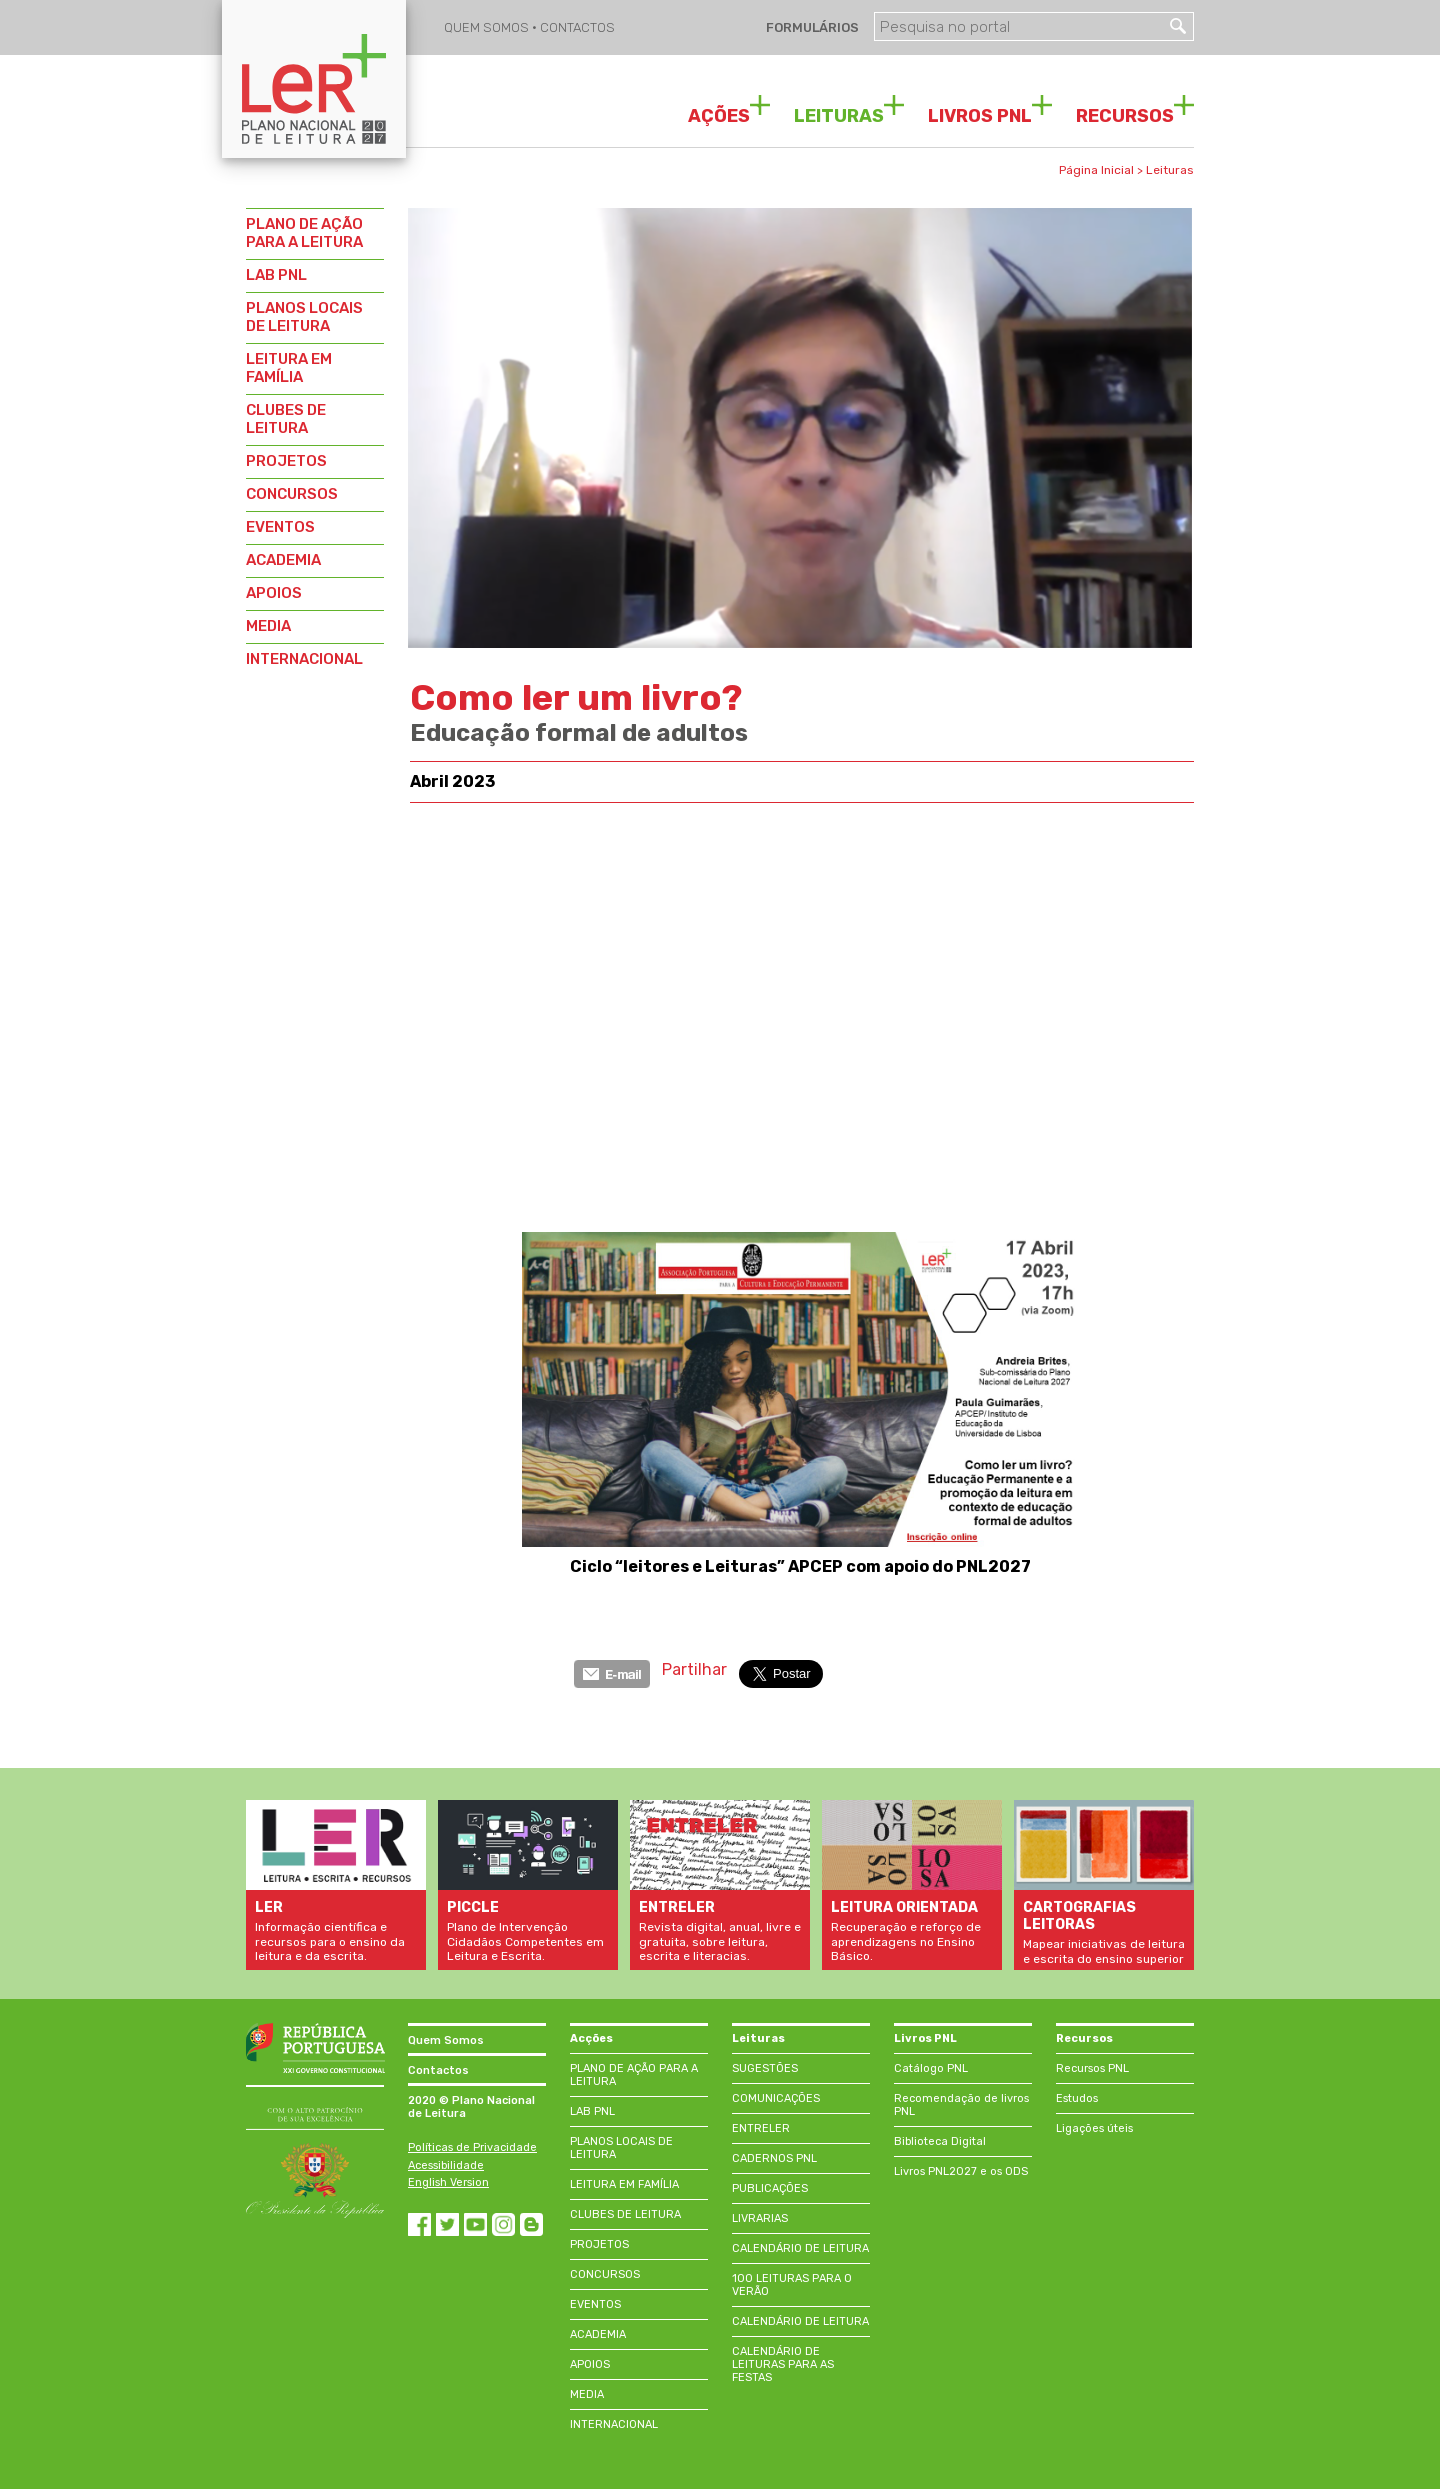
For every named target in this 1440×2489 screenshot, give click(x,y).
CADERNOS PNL (774, 2158)
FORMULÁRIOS (811, 27)
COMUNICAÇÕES (776, 2098)
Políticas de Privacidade (472, 2147)
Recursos (1084, 2038)
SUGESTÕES (765, 2068)
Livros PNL (925, 2038)
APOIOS (274, 593)
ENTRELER (761, 2128)
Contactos (438, 2070)
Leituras (1170, 170)
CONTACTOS (577, 27)
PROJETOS (286, 461)
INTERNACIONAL (304, 659)
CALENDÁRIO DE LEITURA (800, 2248)
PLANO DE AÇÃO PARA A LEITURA (304, 233)
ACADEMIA (283, 560)
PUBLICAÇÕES (770, 2188)
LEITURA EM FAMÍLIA (289, 368)
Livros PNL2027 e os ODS (961, 2171)
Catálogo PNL (931, 2068)
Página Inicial (1096, 170)
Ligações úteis (1094, 2128)
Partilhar (694, 1669)
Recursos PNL (1092, 2068)
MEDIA (268, 626)
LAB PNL (276, 275)
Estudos (1077, 2098)
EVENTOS (280, 527)
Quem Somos (446, 2040)
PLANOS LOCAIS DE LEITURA (304, 317)
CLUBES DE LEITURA (286, 419)
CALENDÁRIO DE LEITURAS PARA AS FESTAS (783, 2364)
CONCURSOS (292, 494)
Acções (591, 2038)
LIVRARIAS (760, 2218)
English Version (448, 2182)
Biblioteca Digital (940, 2141)
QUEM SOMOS (488, 27)
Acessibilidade (446, 2165)
